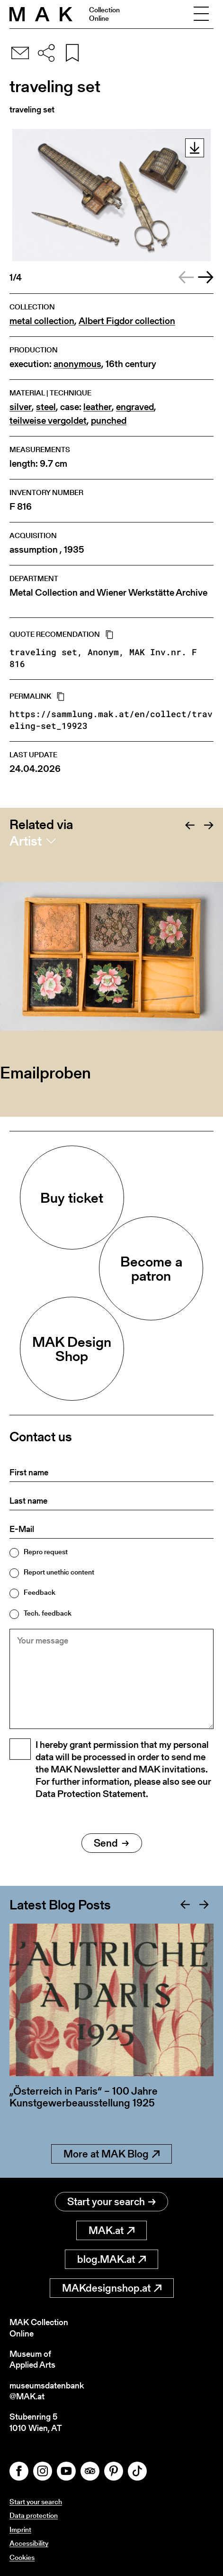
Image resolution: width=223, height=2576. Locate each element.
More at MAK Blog (111, 2154)
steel (46, 407)
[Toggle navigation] (201, 14)
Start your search (111, 2201)
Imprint (20, 2529)
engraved (135, 407)
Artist (25, 840)
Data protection (33, 2515)
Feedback (39, 1592)
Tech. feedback (47, 1613)
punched (108, 421)
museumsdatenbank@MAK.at (46, 2391)
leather (97, 407)
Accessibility (28, 2543)
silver (20, 407)
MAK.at (111, 2230)
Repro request (46, 1551)
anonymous (77, 364)
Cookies (22, 2557)
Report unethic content (59, 1571)
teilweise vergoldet (48, 421)
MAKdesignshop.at (111, 2288)
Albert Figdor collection (127, 321)
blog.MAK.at (111, 2259)
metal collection (41, 321)
